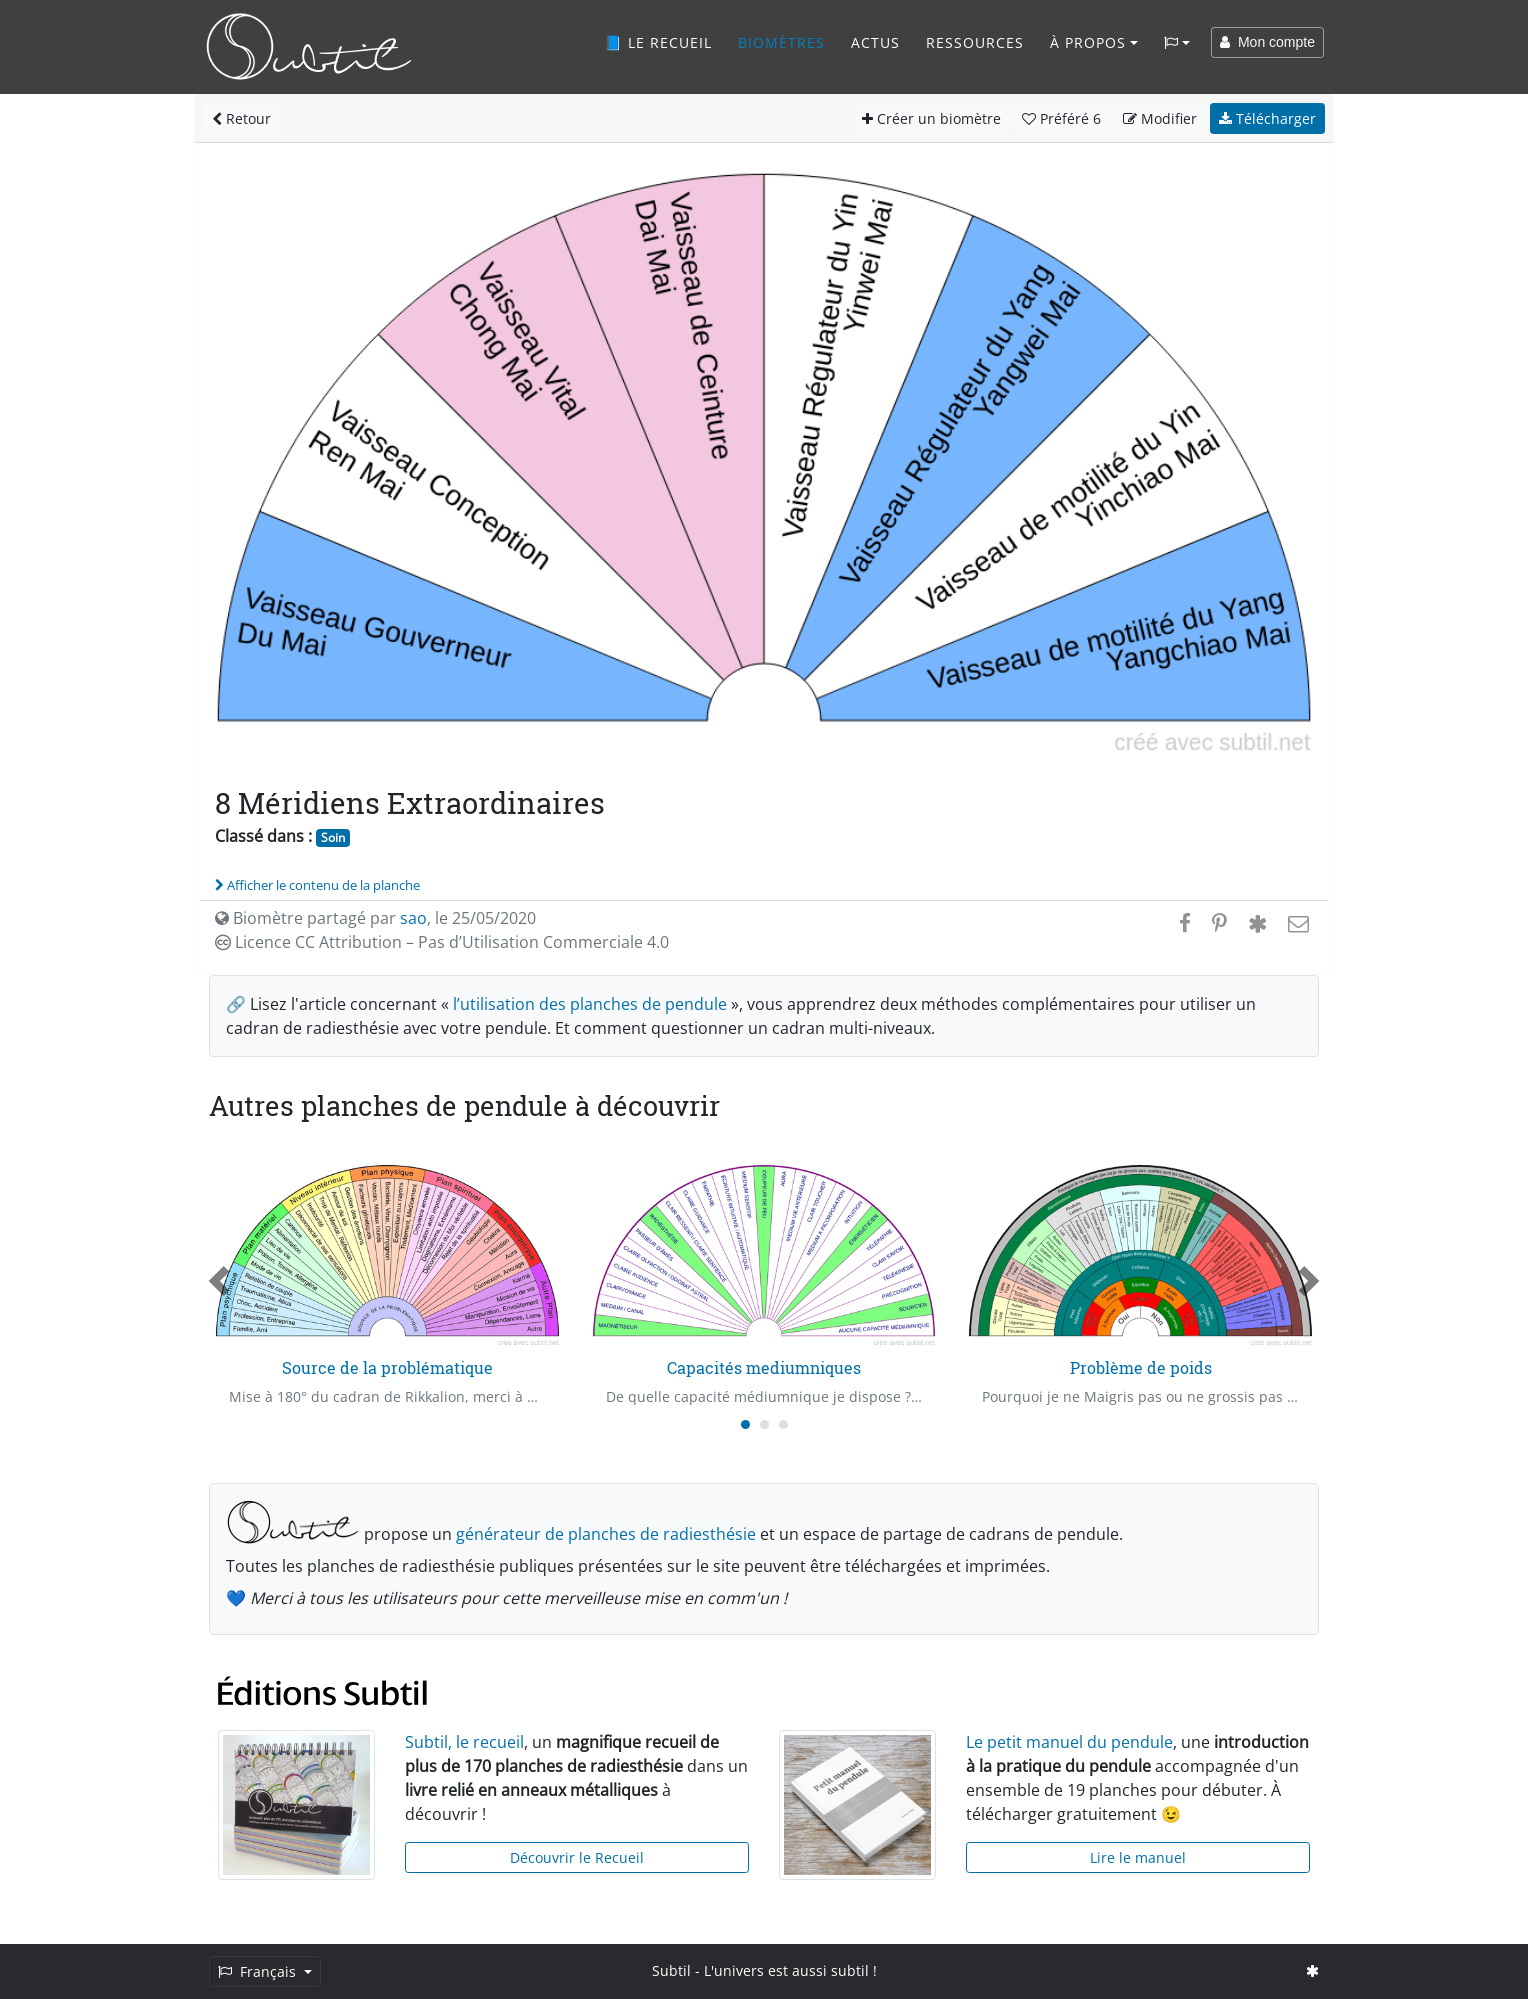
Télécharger (1267, 118)
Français (259, 1971)
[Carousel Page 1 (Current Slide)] (745, 1424)
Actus (875, 42)
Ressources (975, 42)
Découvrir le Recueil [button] (577, 1857)
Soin (333, 837)
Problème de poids (1141, 1367)
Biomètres (781, 42)
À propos (1088, 42)
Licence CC (442, 942)
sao (413, 918)
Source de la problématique (387, 1367)
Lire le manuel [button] (1138, 1857)
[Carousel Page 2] (764, 1424)
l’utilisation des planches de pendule (590, 1004)
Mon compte (1267, 42)
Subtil (671, 1970)
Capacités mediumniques (764, 1367)
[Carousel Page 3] (783, 1424)
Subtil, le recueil (464, 1742)
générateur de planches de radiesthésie (606, 1534)
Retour (241, 118)
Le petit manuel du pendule (1069, 1742)
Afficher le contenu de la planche (317, 885)
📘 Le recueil (658, 42)
